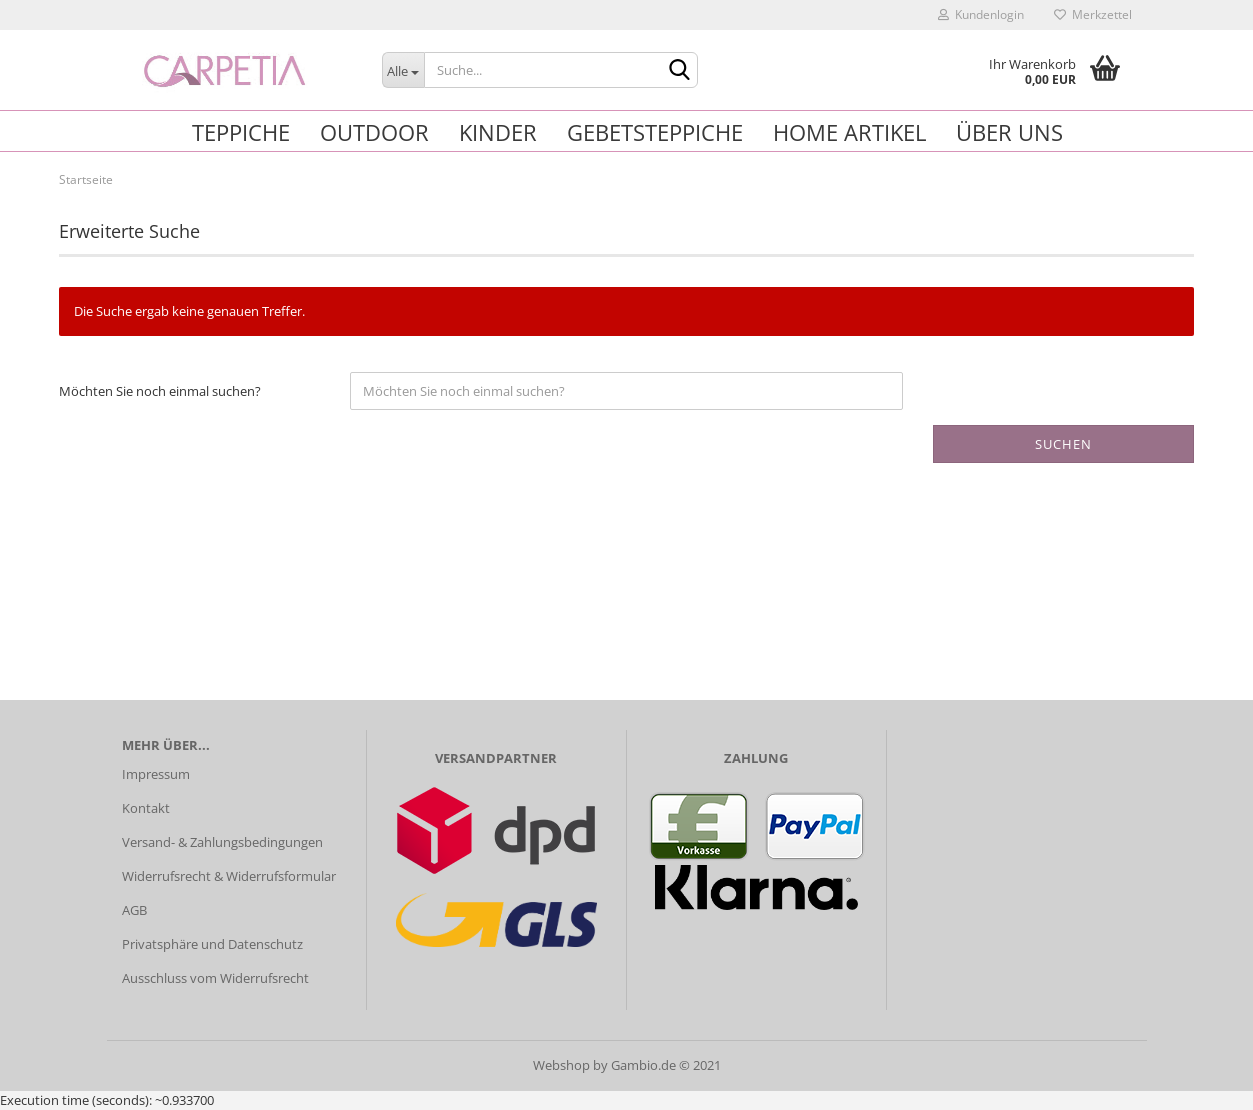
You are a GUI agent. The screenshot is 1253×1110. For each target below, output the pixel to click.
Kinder (498, 132)
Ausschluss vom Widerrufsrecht (215, 978)
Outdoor (374, 132)
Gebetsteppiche (655, 132)
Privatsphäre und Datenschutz (212, 944)
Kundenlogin (981, 14)
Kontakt (146, 808)
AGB (134, 910)
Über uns (1009, 132)
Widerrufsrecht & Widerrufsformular (229, 876)
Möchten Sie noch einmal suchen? (160, 391)
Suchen (1063, 444)
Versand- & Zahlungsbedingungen (222, 842)
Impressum (156, 774)
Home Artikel (849, 132)
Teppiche (241, 132)
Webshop (561, 1065)
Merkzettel (1093, 14)
